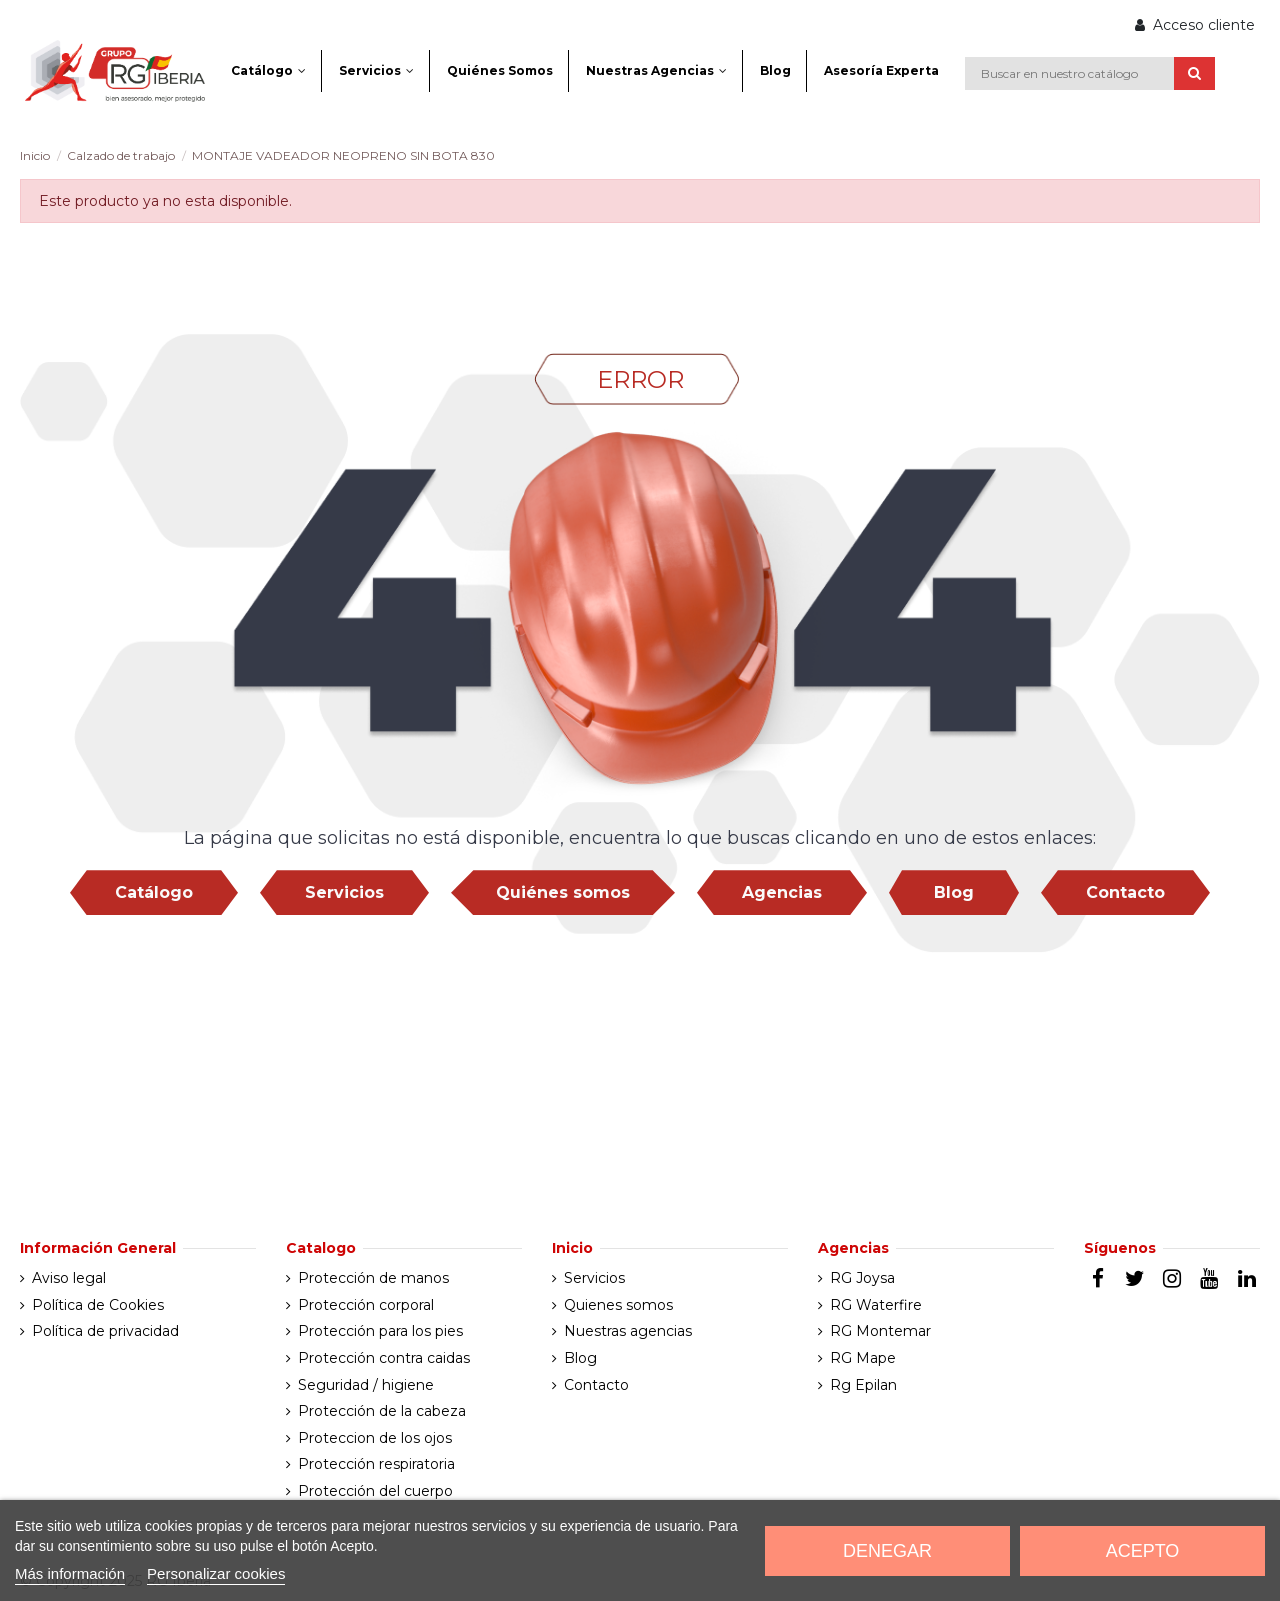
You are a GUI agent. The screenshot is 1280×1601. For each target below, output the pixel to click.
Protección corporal (366, 1305)
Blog (954, 892)
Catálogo (154, 892)
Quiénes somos (563, 892)
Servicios (344, 892)
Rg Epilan (863, 1385)
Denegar (887, 1551)
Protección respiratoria (376, 1464)
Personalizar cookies (216, 1573)
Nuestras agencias (628, 1331)
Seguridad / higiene (366, 1385)
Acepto (1143, 1551)
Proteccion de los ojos (375, 1438)
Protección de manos (373, 1278)
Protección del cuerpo (375, 1491)
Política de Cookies (98, 1305)
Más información (70, 1573)
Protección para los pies (380, 1331)
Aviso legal (69, 1278)
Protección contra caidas (384, 1358)
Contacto (1125, 892)
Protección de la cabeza (382, 1411)
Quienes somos (618, 1305)
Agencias (782, 892)
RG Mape (863, 1358)
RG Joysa (862, 1278)
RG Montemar (880, 1331)
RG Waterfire (876, 1305)
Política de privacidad (105, 1331)
